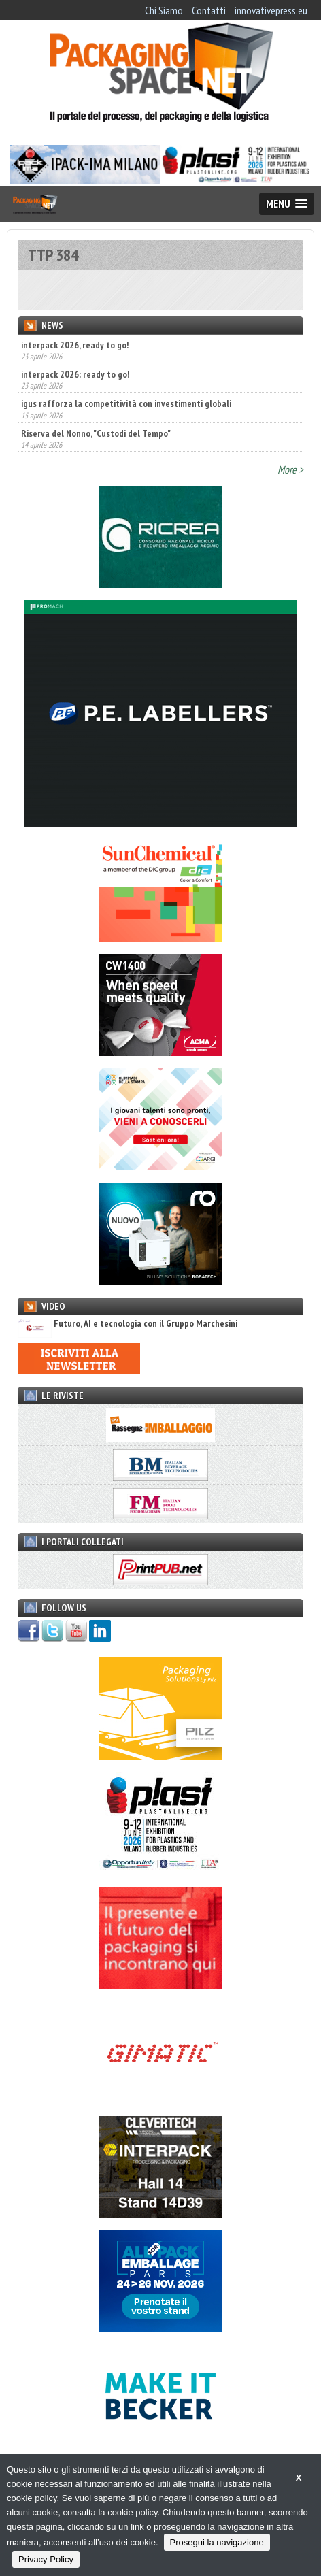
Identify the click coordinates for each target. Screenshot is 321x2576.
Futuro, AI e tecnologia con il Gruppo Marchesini (127, 1324)
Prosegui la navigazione (217, 2542)
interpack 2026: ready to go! (75, 374)
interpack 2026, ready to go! (75, 345)
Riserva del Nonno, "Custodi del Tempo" (96, 433)
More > (290, 469)
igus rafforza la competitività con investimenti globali (126, 403)
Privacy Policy (45, 2559)
